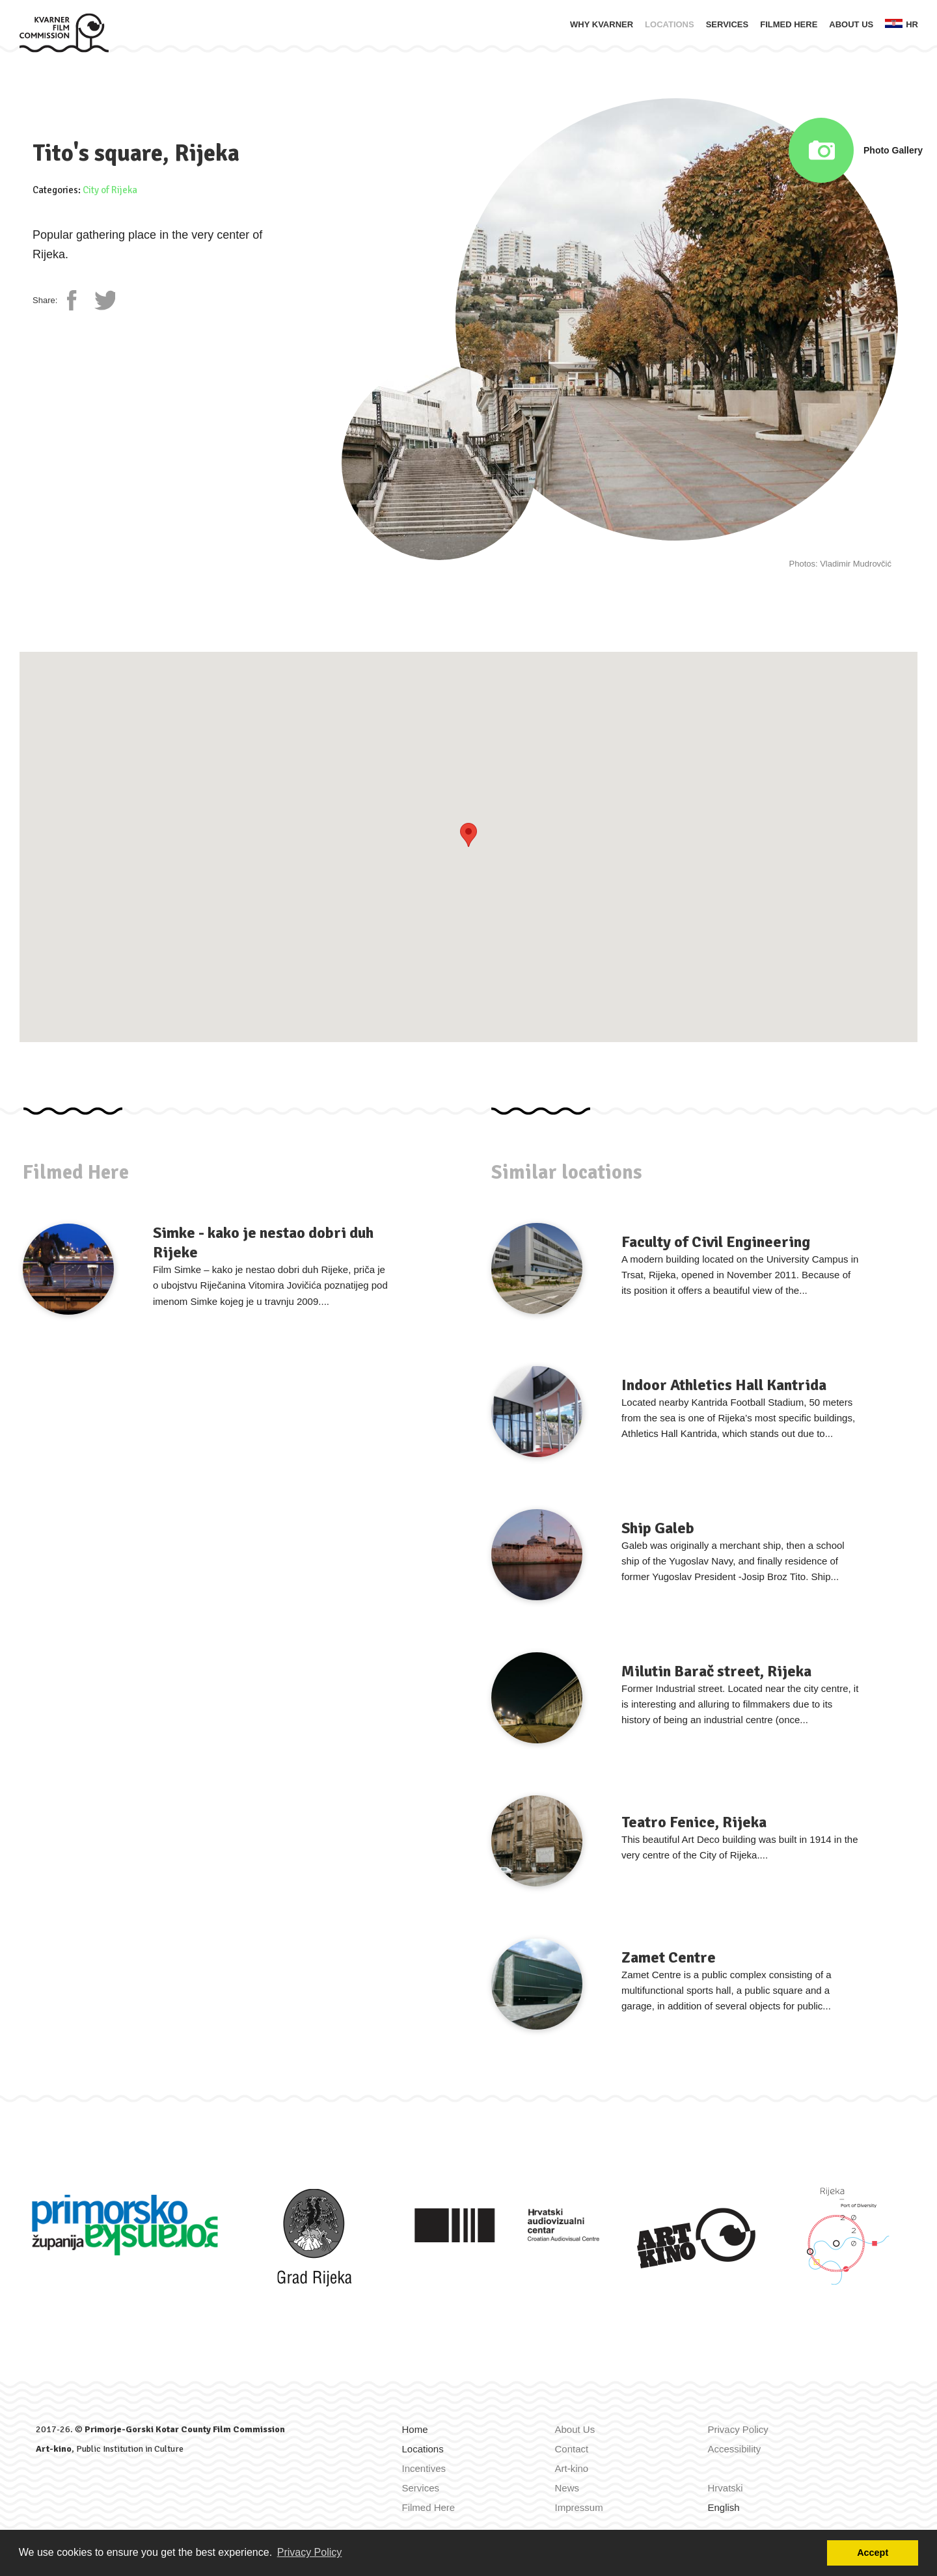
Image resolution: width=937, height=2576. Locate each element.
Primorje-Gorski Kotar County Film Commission (185, 2429)
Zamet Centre (668, 1957)
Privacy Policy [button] (309, 2552)
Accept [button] (872, 2552)
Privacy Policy (738, 2429)
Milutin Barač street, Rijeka (716, 1671)
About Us (851, 24)
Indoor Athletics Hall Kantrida (723, 1385)
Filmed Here (788, 24)
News (567, 2487)
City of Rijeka (110, 190)
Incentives (424, 2468)
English (724, 2507)
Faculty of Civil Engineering (715, 1242)
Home (415, 2429)
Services (727, 24)
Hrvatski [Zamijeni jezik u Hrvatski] (725, 2487)
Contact (572, 2448)
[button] (468, 835)
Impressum (579, 2507)
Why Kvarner (601, 24)
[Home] (64, 31)
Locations (669, 24)
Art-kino (54, 2448)
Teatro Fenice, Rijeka (694, 1822)
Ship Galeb (657, 1528)
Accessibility (734, 2448)
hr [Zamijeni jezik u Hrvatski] (901, 24)
